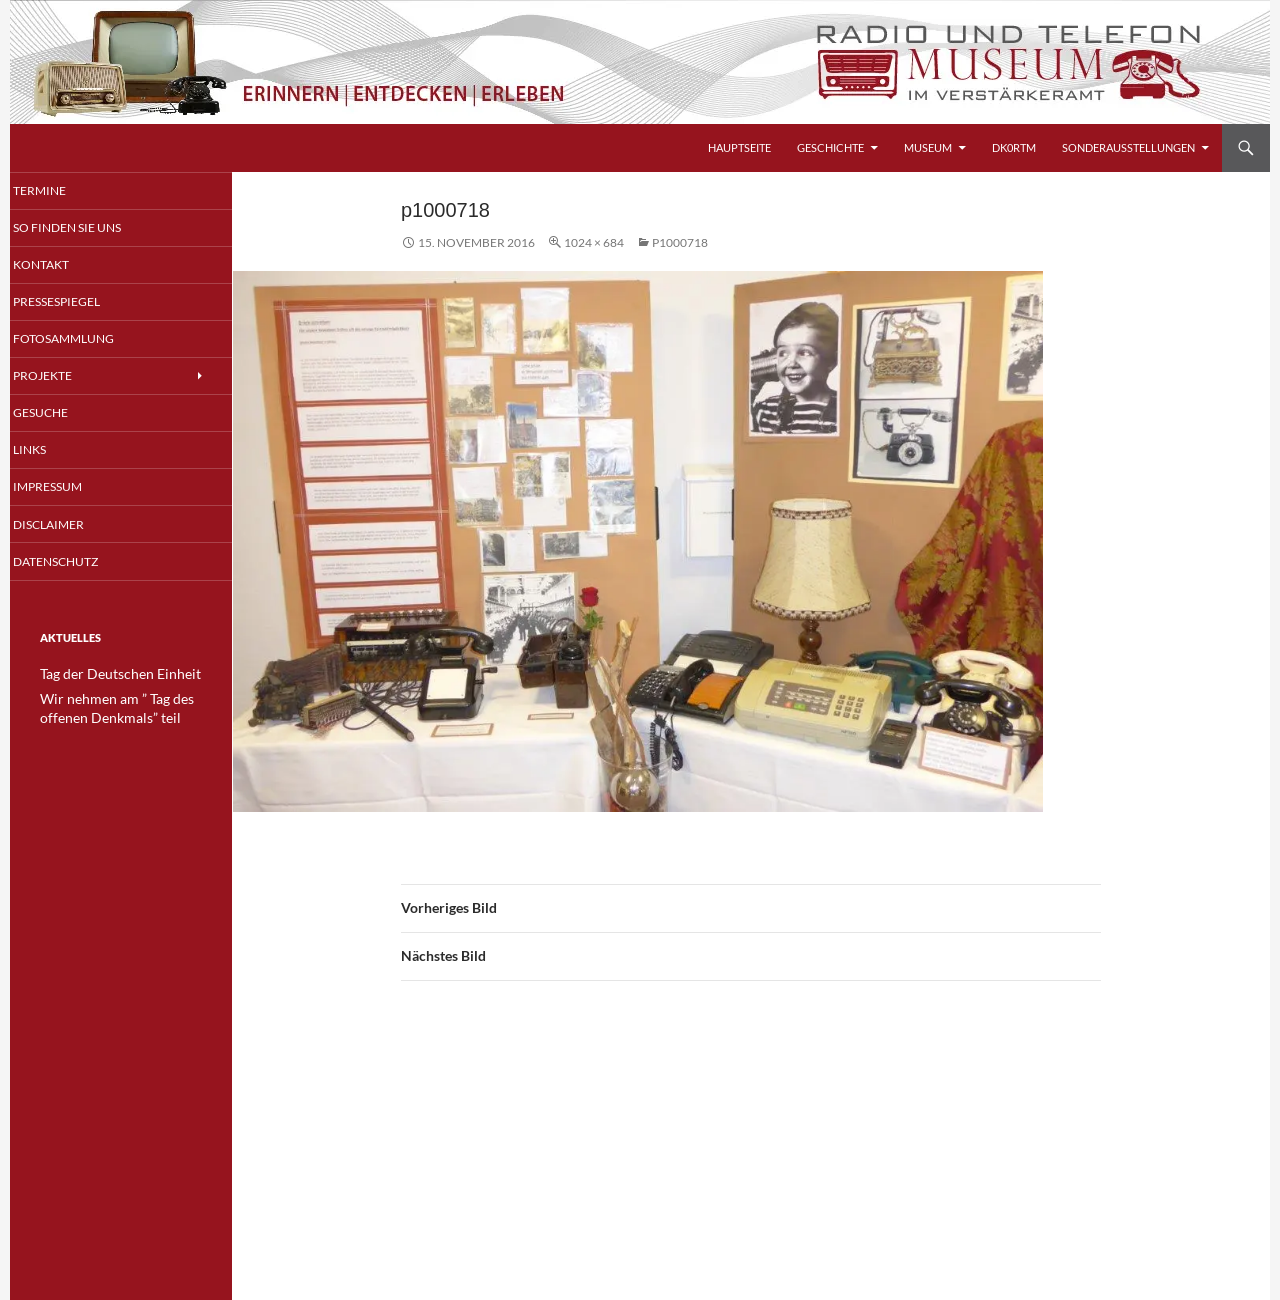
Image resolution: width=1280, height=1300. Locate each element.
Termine (63, 190)
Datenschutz (78, 565)
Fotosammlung (85, 340)
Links (55, 453)
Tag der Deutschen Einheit (108, 678)
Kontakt (64, 265)
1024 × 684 (594, 242)
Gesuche (65, 415)
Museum (928, 147)
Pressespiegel (80, 303)
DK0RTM (1014, 147)
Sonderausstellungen (1128, 147)
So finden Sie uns (88, 228)
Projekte (66, 378)
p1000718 (680, 242)
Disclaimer (72, 528)
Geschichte (830, 147)
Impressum (71, 490)
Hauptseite (739, 147)
